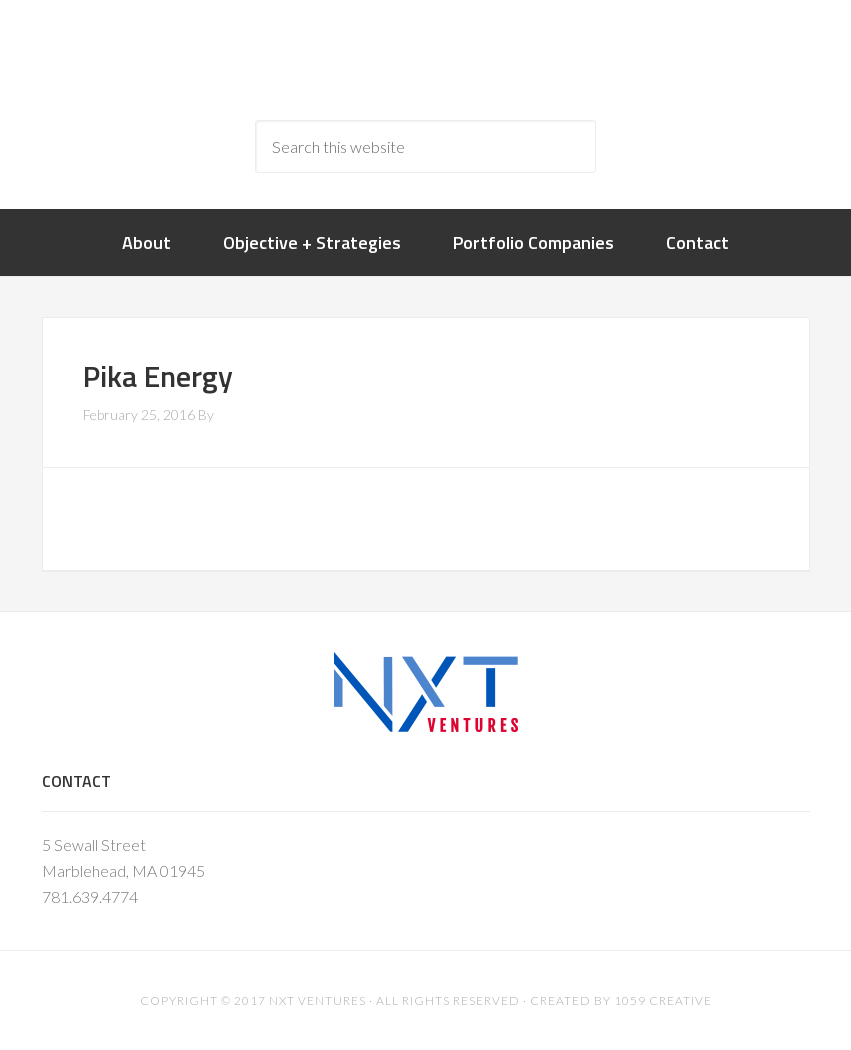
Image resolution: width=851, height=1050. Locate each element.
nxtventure (425, 60)
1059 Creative (663, 1000)
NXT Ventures (317, 1000)
